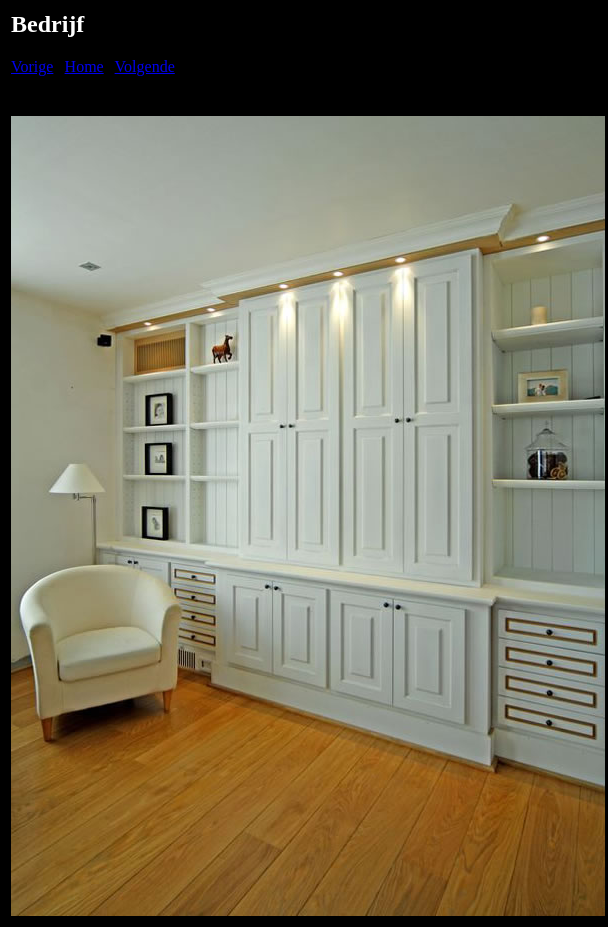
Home (84, 66)
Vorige (32, 66)
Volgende (145, 66)
